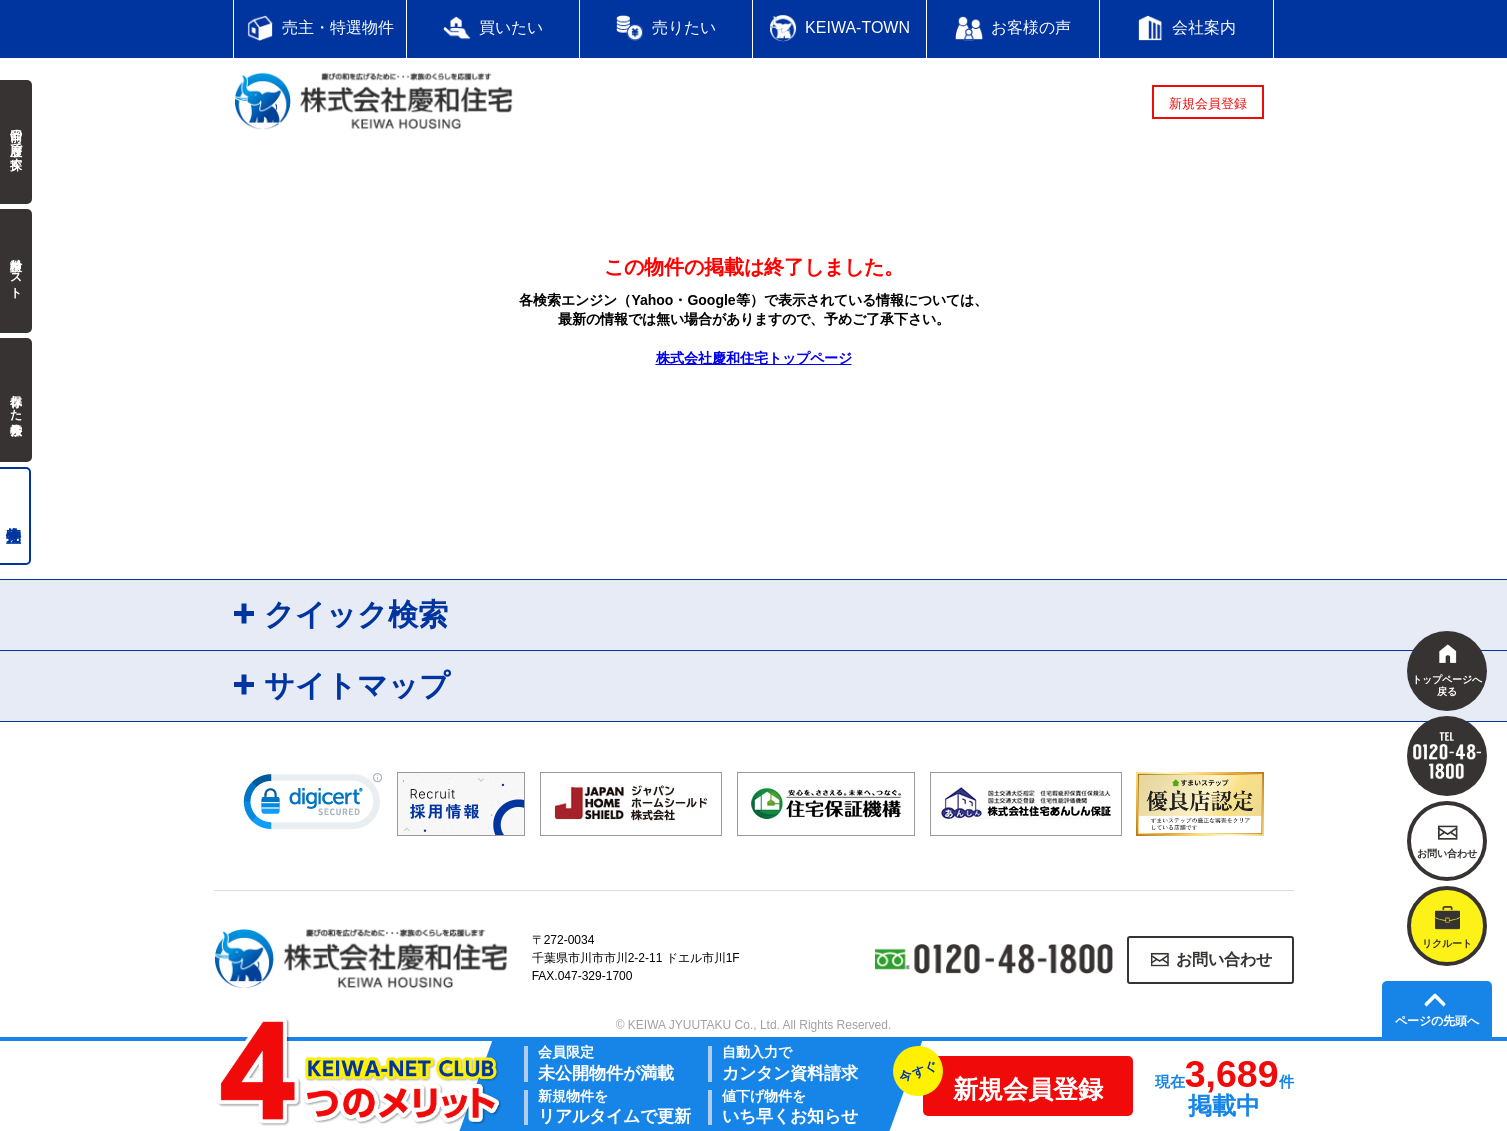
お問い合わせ (1224, 959)
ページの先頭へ (1437, 1021)
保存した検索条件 (16, 400)
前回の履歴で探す (16, 142)
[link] (313, 806)
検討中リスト (16, 271)
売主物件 (15, 516)
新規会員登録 (1208, 103)
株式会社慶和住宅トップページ (754, 358)
